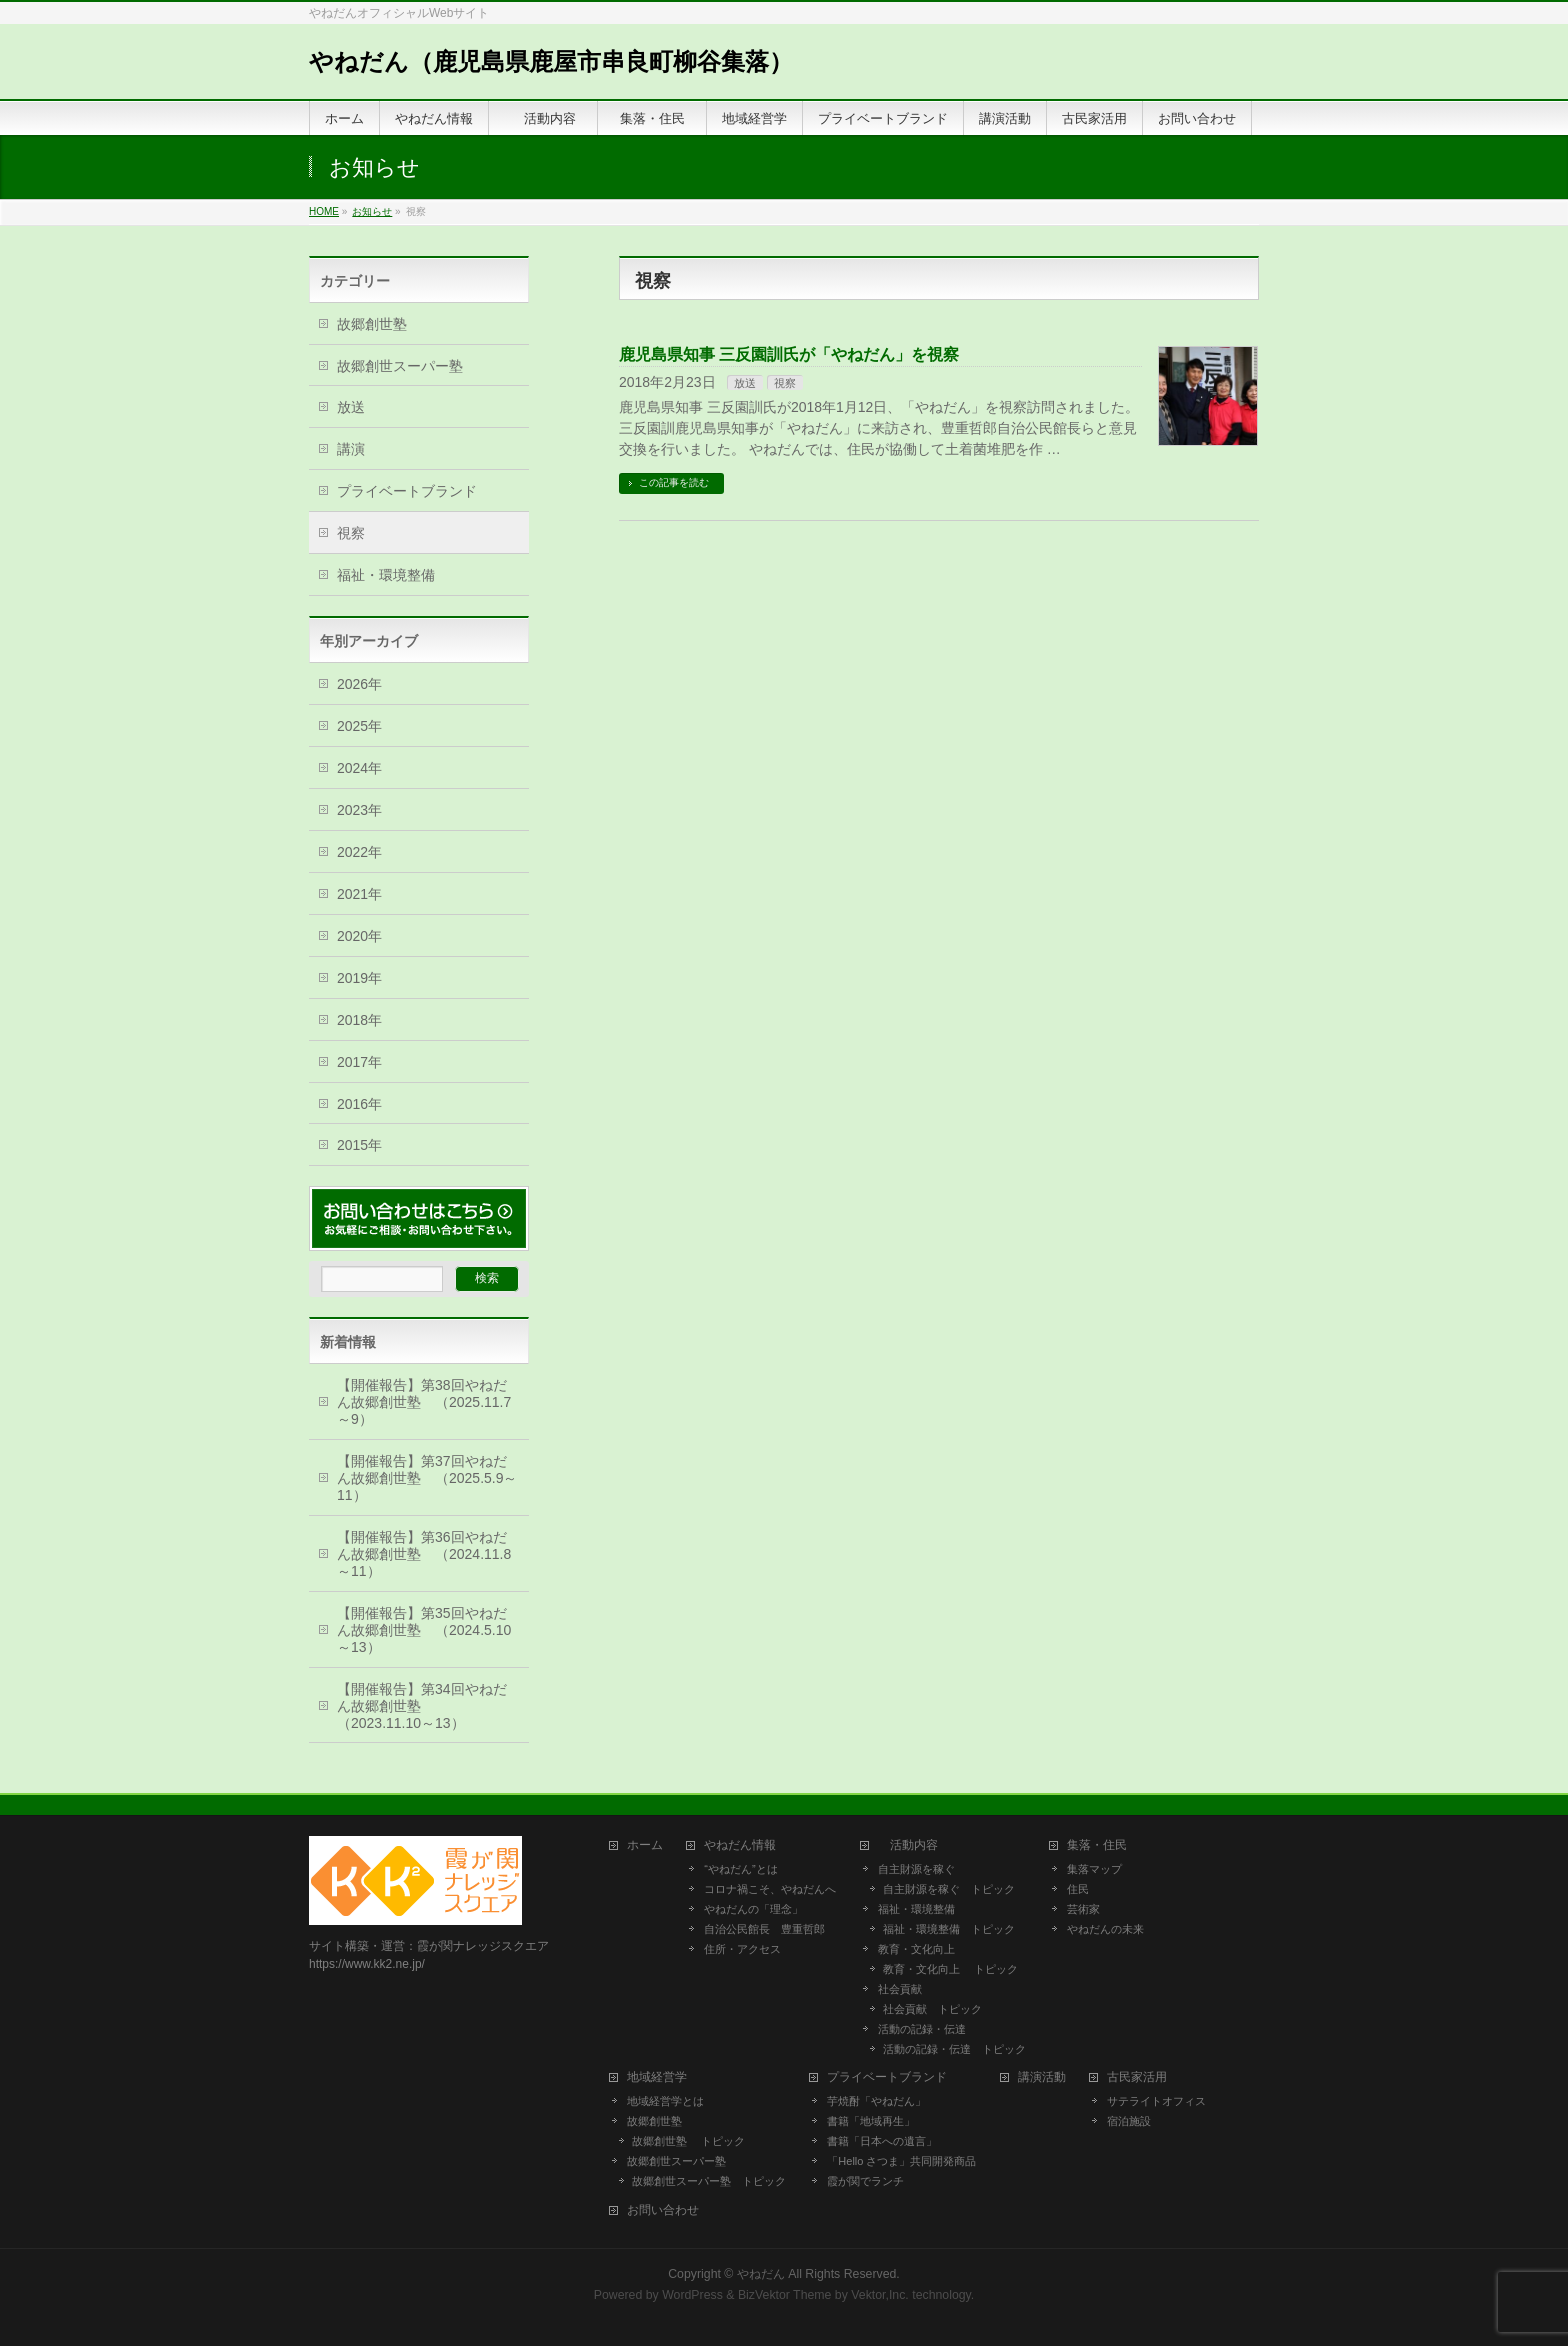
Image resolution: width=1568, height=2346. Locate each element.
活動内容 (914, 1845)
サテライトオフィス (1156, 2101)
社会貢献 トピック (932, 2009)
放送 (745, 383)
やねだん (761, 2274)
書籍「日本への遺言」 (887, 2141)
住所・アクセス (742, 1949)
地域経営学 (657, 2077)
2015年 (359, 1145)
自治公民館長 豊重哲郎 (764, 1929)
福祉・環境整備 (386, 575)
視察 (785, 383)
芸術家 (1083, 1909)
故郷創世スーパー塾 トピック (709, 2181)
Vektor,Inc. (880, 2295)
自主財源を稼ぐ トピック (949, 1889)
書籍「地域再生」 (876, 2121)
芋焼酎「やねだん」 (876, 2101)
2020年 (359, 936)
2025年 (359, 726)
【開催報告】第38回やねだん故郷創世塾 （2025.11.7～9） (424, 1402)
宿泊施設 (1129, 2121)
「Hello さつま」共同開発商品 (901, 2161)
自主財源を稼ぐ (916, 1869)
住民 (1078, 1889)
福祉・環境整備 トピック (949, 1929)
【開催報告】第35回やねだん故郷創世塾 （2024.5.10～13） (424, 1630)
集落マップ (1094, 1869)
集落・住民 (1103, 1845)
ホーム (645, 1845)
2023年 (359, 810)
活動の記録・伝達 (922, 2029)
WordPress (692, 2295)
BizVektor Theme (785, 2295)
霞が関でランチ (865, 2181)
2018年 (359, 1020)
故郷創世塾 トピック (688, 2141)
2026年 (359, 684)
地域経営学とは (665, 2101)
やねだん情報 (740, 1845)
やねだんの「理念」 (753, 1909)
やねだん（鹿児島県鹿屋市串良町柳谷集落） (551, 61)
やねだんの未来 (1105, 1929)
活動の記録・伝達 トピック (954, 2049)
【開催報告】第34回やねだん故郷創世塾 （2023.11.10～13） (422, 1706)
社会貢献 (900, 1989)
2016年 (359, 1104)
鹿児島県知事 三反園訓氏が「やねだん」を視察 (789, 354)
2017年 (359, 1062)
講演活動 (1042, 2077)
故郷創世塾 (372, 324)
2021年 (359, 894)
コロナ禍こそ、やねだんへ (770, 1889)
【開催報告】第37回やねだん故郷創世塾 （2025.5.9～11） (427, 1478)
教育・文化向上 (916, 1949)
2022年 (359, 852)
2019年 (359, 978)
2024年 (359, 768)
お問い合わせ (663, 2210)
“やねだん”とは (740, 1869)
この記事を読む (674, 482)
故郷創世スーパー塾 (400, 366)
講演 (351, 449)
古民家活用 (1137, 2077)
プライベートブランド (407, 491)
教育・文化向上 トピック (950, 1969)
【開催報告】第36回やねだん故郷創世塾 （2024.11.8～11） (424, 1554)
